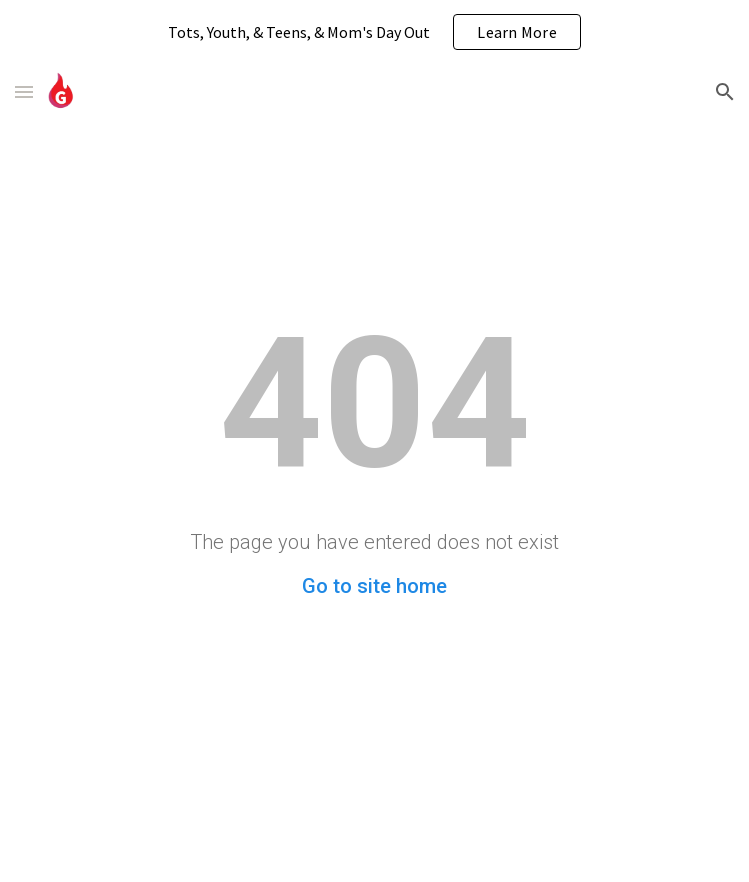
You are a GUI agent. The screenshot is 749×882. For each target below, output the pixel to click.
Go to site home (374, 586)
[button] (24, 91)
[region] (374, 32)
